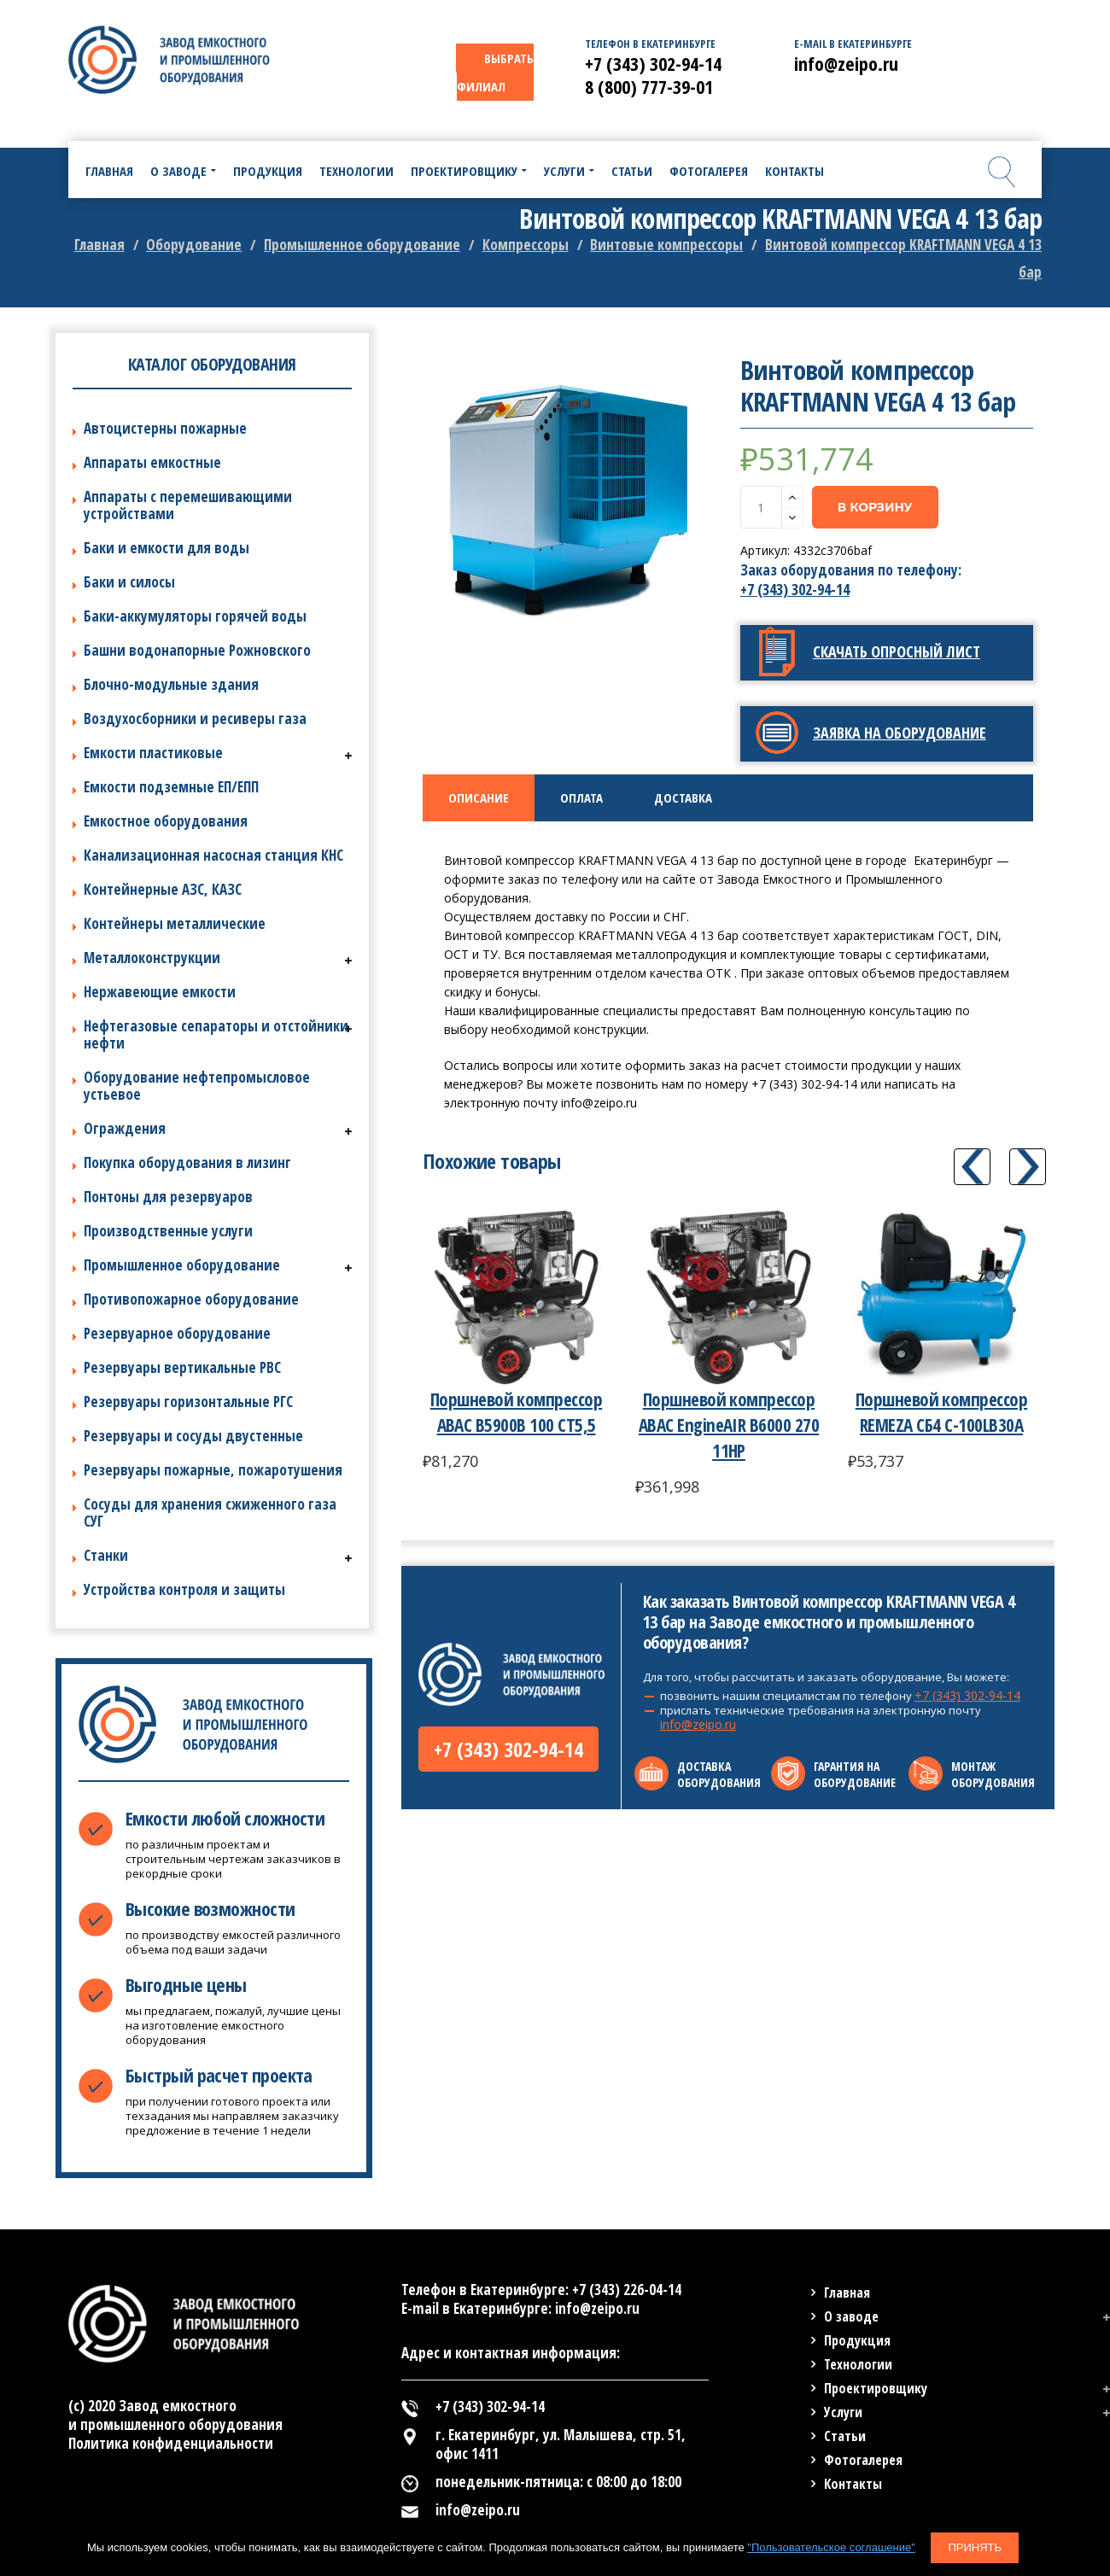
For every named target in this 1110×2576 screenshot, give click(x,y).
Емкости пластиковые (153, 752)
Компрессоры (525, 244)
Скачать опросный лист (896, 651)
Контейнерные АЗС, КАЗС (163, 889)
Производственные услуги (168, 1231)
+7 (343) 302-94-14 (795, 589)
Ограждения (125, 1128)
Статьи (845, 2436)
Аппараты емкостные (152, 462)
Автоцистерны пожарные (165, 428)
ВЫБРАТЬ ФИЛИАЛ (495, 72)
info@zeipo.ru (698, 1724)
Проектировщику (875, 2388)
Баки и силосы (129, 582)
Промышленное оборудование (362, 244)
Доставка (683, 797)
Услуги (843, 2412)
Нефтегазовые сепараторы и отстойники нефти (216, 1034)
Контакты (853, 2483)
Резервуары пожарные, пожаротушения (213, 1470)
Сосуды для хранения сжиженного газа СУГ (210, 1512)
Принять (975, 2547)
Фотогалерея (863, 2459)
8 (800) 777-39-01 (649, 86)
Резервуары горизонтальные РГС (188, 1401)
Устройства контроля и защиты (184, 1589)
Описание (478, 797)
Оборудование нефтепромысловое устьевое (197, 1085)
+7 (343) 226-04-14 (626, 2289)
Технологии (858, 2364)
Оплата (581, 797)
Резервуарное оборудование (177, 1333)
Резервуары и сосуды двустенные (193, 1436)
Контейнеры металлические (175, 923)
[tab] (479, 797)
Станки (106, 1555)
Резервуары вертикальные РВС (182, 1367)
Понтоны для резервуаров (168, 1196)
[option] (569, 501)
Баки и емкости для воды (166, 548)
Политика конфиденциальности (170, 2443)
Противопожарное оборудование (191, 1299)
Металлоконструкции (152, 957)
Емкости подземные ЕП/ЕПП (171, 787)
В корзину (875, 507)
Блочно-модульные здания (171, 684)
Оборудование (194, 244)
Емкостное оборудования (166, 821)
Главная (99, 244)
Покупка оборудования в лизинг (187, 1162)
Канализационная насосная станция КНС (213, 855)
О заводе (851, 2316)
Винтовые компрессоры (666, 244)
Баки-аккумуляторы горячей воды (195, 616)
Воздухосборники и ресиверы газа (195, 718)
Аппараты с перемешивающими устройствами (188, 505)
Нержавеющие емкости (160, 992)
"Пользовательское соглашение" (830, 2547)
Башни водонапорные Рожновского (197, 650)
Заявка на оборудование (899, 732)
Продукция (857, 2340)
